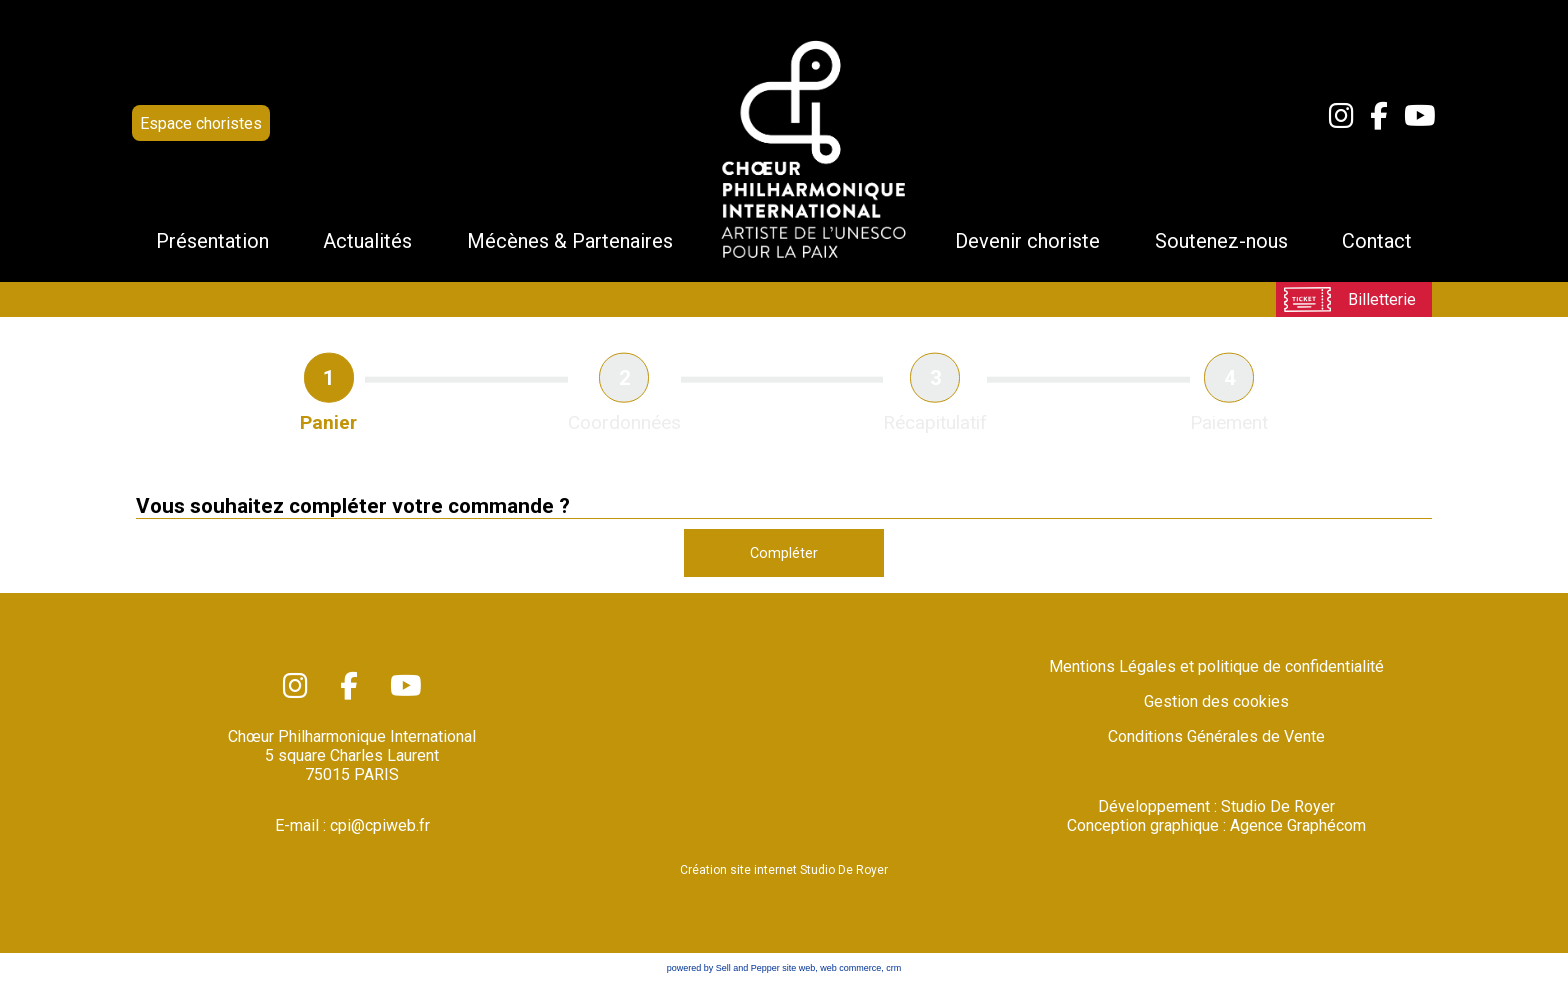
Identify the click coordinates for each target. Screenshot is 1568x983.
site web (798, 968)
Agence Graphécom (1298, 825)
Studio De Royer (1278, 806)
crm (893, 968)
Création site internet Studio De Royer (784, 870)
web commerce (850, 968)
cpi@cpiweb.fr (380, 825)
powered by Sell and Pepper (723, 968)
